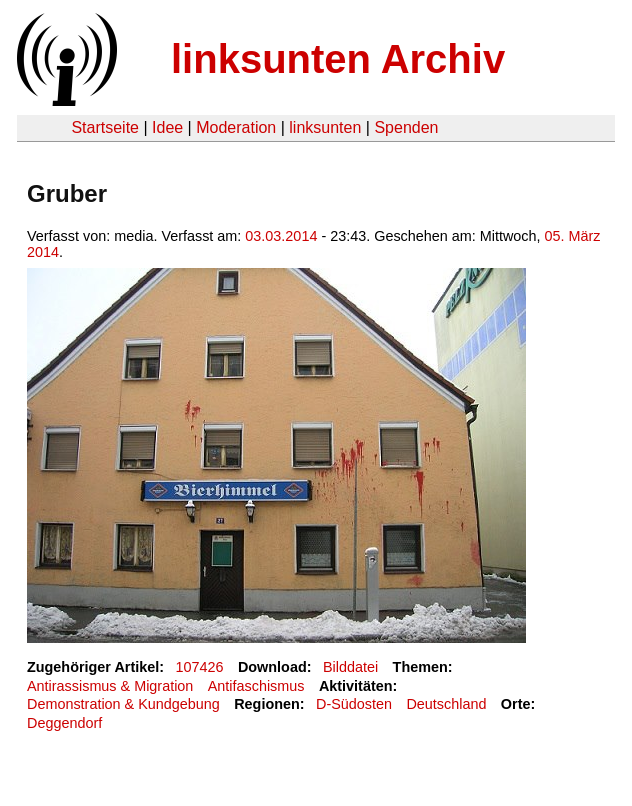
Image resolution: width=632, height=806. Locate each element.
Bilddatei (350, 667)
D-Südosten (354, 704)
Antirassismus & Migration (110, 686)
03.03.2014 (281, 236)
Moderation (236, 127)
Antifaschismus (256, 686)
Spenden (406, 127)
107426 (200, 667)
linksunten (325, 127)
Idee (167, 127)
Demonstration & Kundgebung (123, 704)
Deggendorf (64, 723)
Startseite (105, 127)
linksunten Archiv (338, 59)
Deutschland (446, 704)
